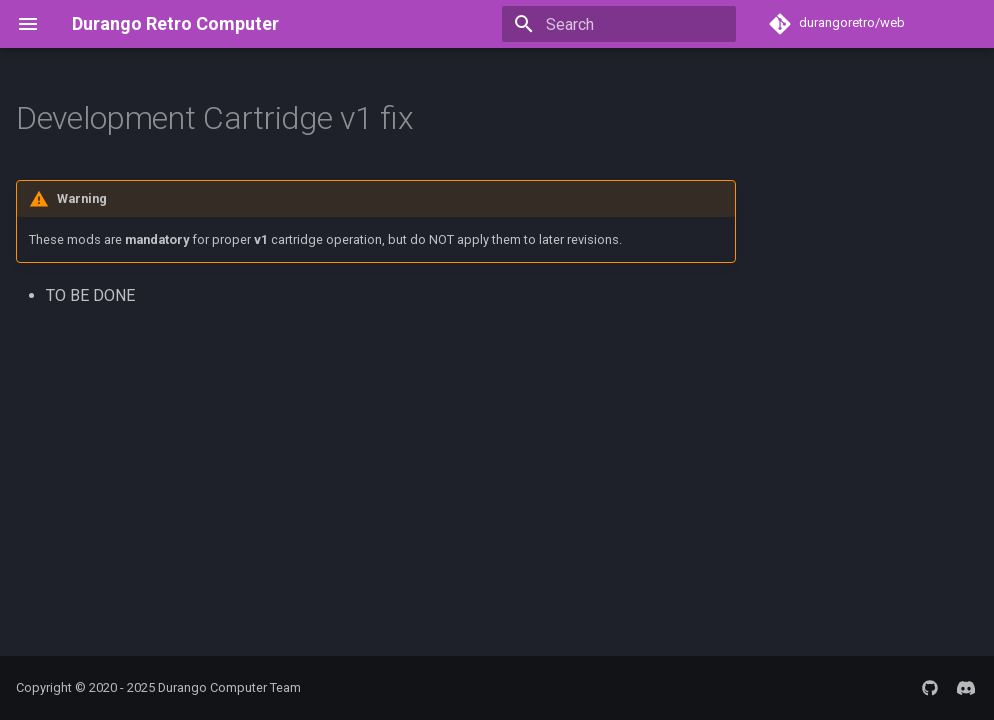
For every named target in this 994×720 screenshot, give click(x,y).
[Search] (619, 24)
